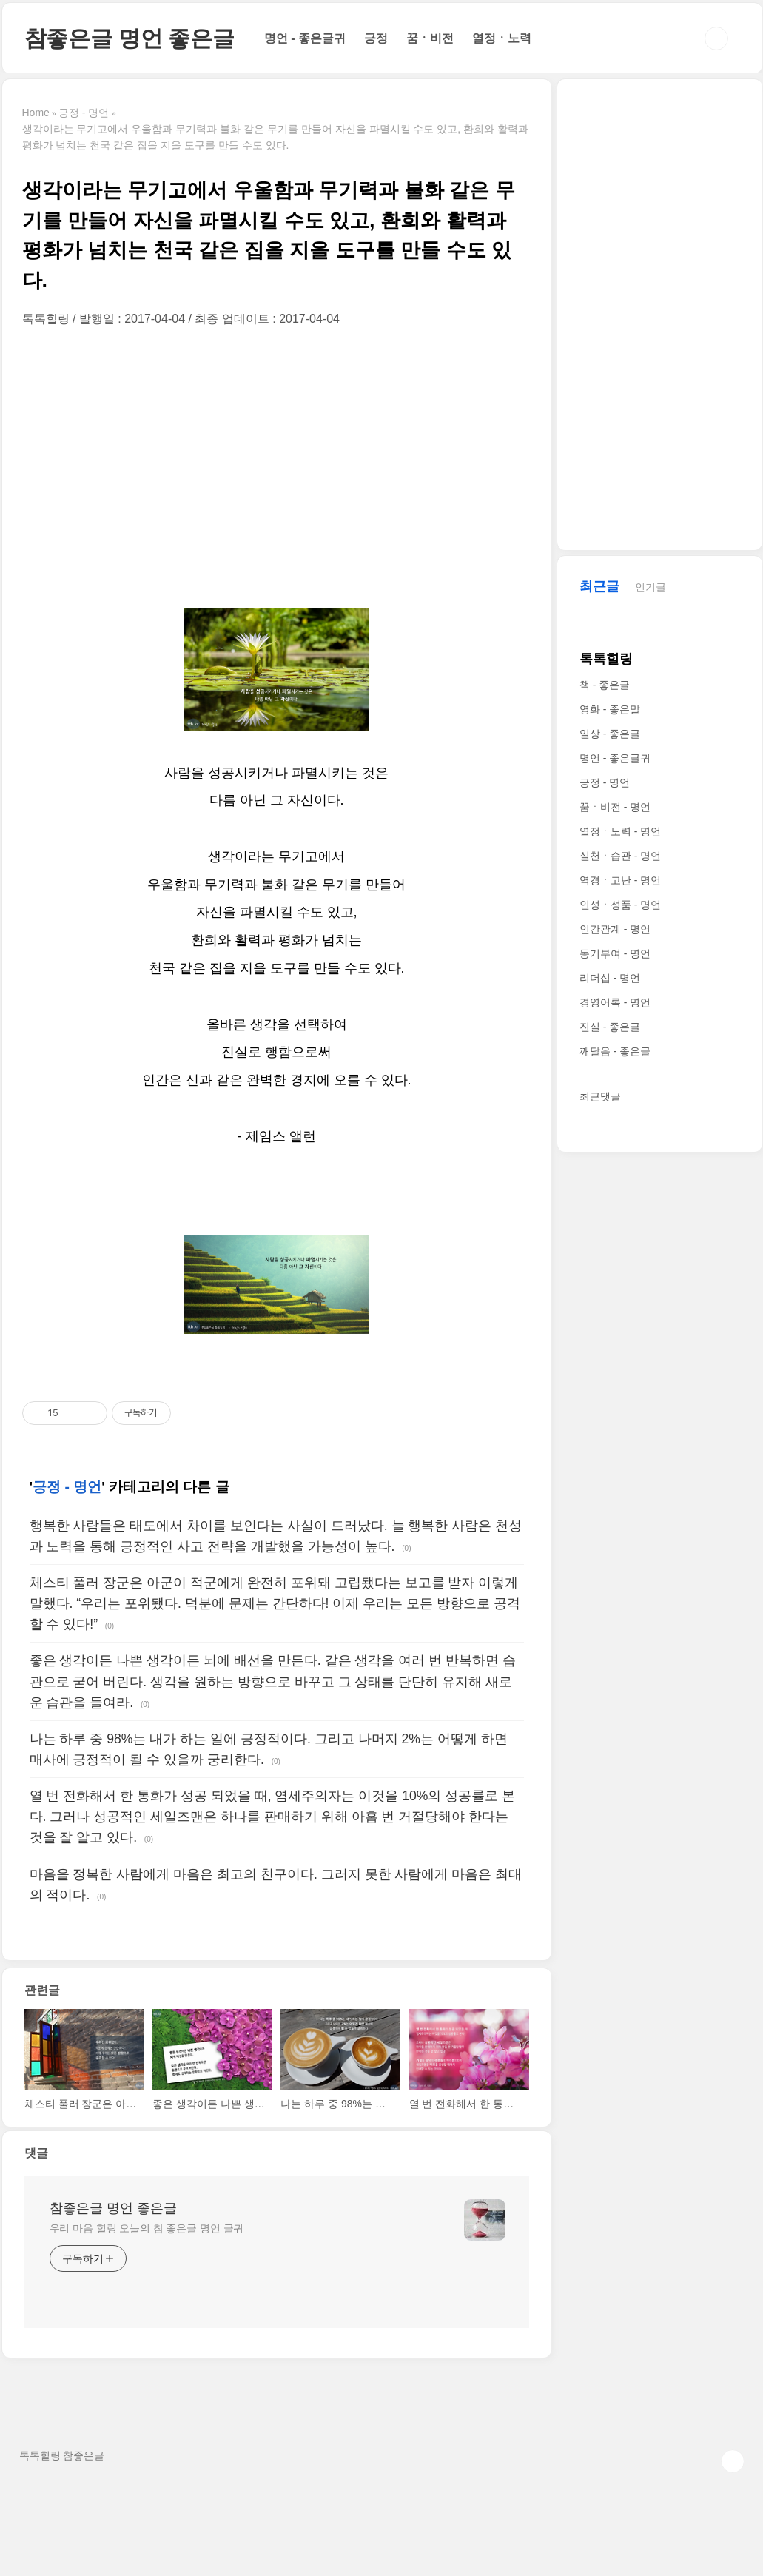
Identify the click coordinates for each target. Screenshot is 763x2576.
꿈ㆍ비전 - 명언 (615, 807)
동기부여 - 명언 (615, 953)
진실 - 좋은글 (609, 1027)
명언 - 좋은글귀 (305, 38)
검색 (716, 38)
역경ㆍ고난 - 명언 (620, 880)
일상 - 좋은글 (609, 733)
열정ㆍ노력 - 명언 (620, 831)
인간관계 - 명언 (615, 929)
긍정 (376, 38)
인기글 (650, 587)
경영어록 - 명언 (615, 1002)
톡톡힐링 (606, 658)
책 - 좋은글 (604, 685)
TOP (732, 2461)
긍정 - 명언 (67, 1487)
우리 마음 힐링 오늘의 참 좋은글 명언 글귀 (147, 2228)
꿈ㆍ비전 (430, 38)
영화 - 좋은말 (609, 709)
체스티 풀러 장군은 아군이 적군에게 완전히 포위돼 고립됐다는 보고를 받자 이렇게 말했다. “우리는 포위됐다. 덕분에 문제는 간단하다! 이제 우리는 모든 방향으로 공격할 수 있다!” (275, 1603)
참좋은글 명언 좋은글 (129, 38)
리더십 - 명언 (609, 978)
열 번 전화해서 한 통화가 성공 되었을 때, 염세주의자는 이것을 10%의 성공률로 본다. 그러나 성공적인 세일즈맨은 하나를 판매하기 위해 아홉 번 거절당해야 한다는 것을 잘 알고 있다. (273, 1816)
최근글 (599, 586)
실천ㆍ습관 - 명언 (620, 856)
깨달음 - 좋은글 (615, 1051)
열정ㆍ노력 (501, 38)
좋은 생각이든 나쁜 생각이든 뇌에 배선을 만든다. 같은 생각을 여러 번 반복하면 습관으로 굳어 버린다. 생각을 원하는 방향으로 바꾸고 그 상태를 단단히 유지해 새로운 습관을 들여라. (273, 1681)
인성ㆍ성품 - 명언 (620, 904)
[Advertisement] (276, 467)
